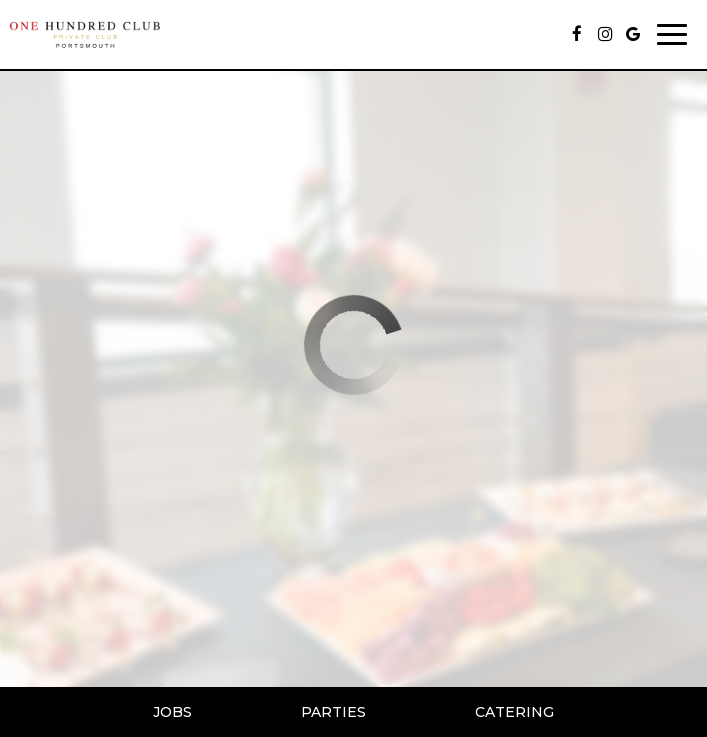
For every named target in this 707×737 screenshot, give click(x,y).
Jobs (172, 712)
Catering (514, 712)
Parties (333, 712)
